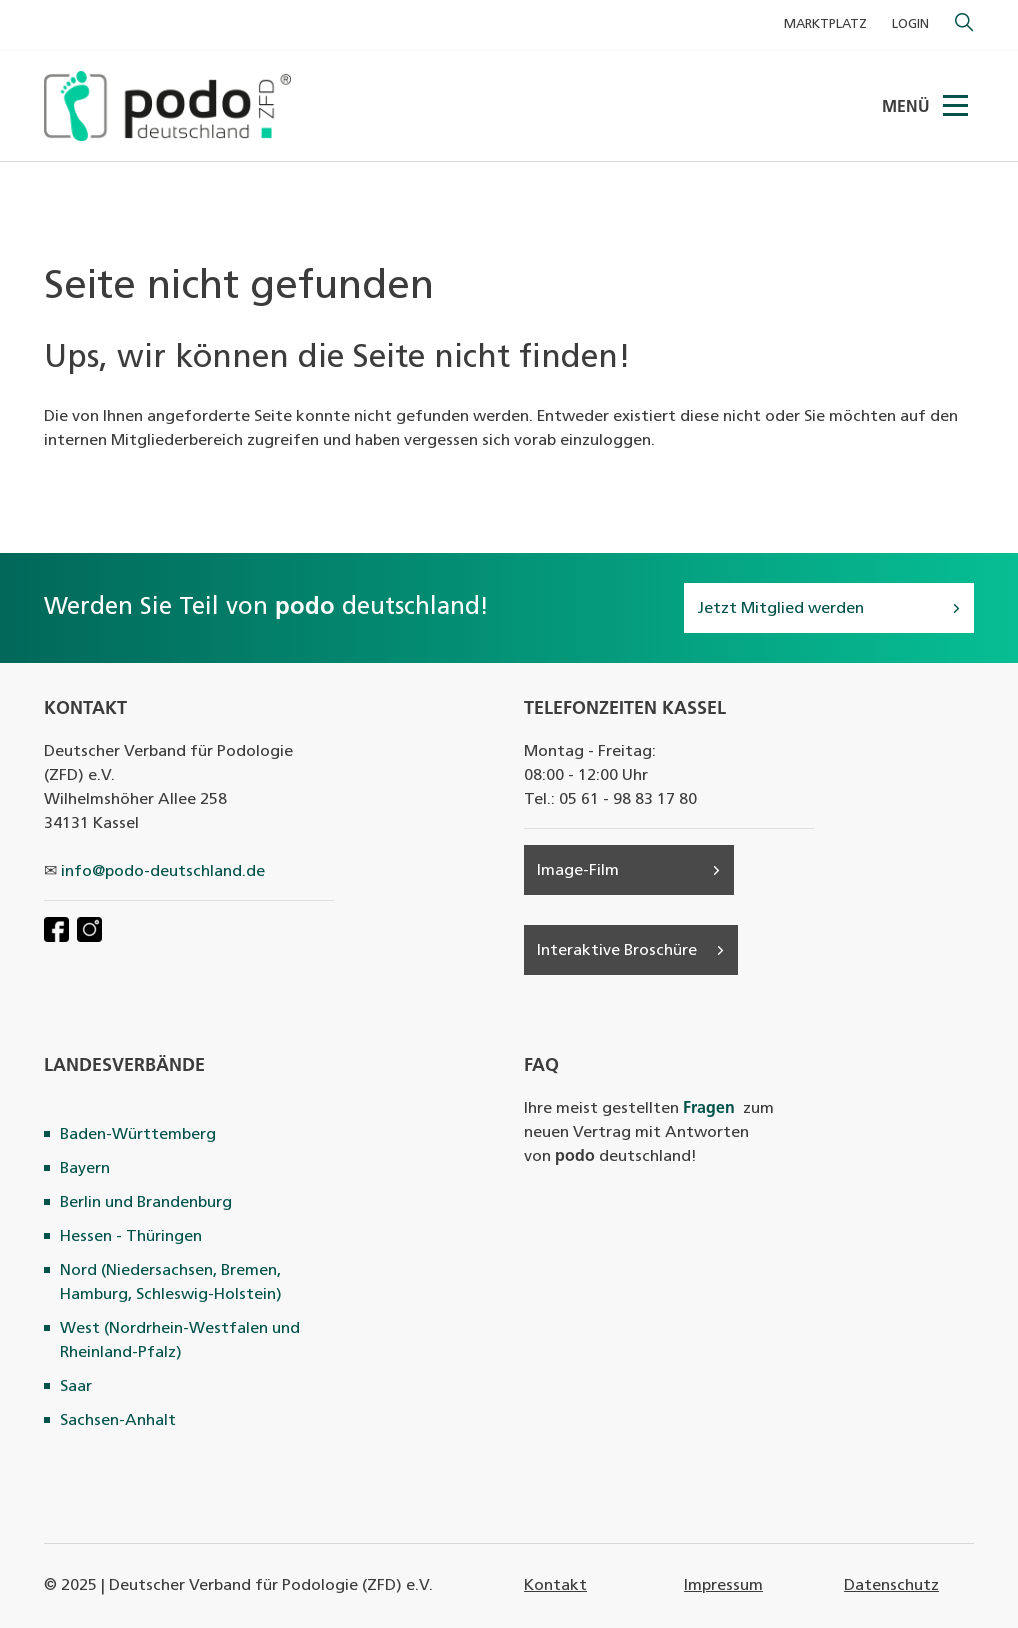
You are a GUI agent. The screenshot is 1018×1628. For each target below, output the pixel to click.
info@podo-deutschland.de (163, 872)
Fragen (709, 1109)
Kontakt (555, 1586)
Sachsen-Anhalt (118, 1421)
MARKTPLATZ (825, 24)
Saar (76, 1387)
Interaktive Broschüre (617, 951)
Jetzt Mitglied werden (780, 609)
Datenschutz (891, 1586)
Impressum (723, 1586)
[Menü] (957, 106)
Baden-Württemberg (138, 1135)
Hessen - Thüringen (131, 1237)
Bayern (85, 1169)
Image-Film (578, 871)
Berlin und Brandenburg (146, 1203)
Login (910, 24)
